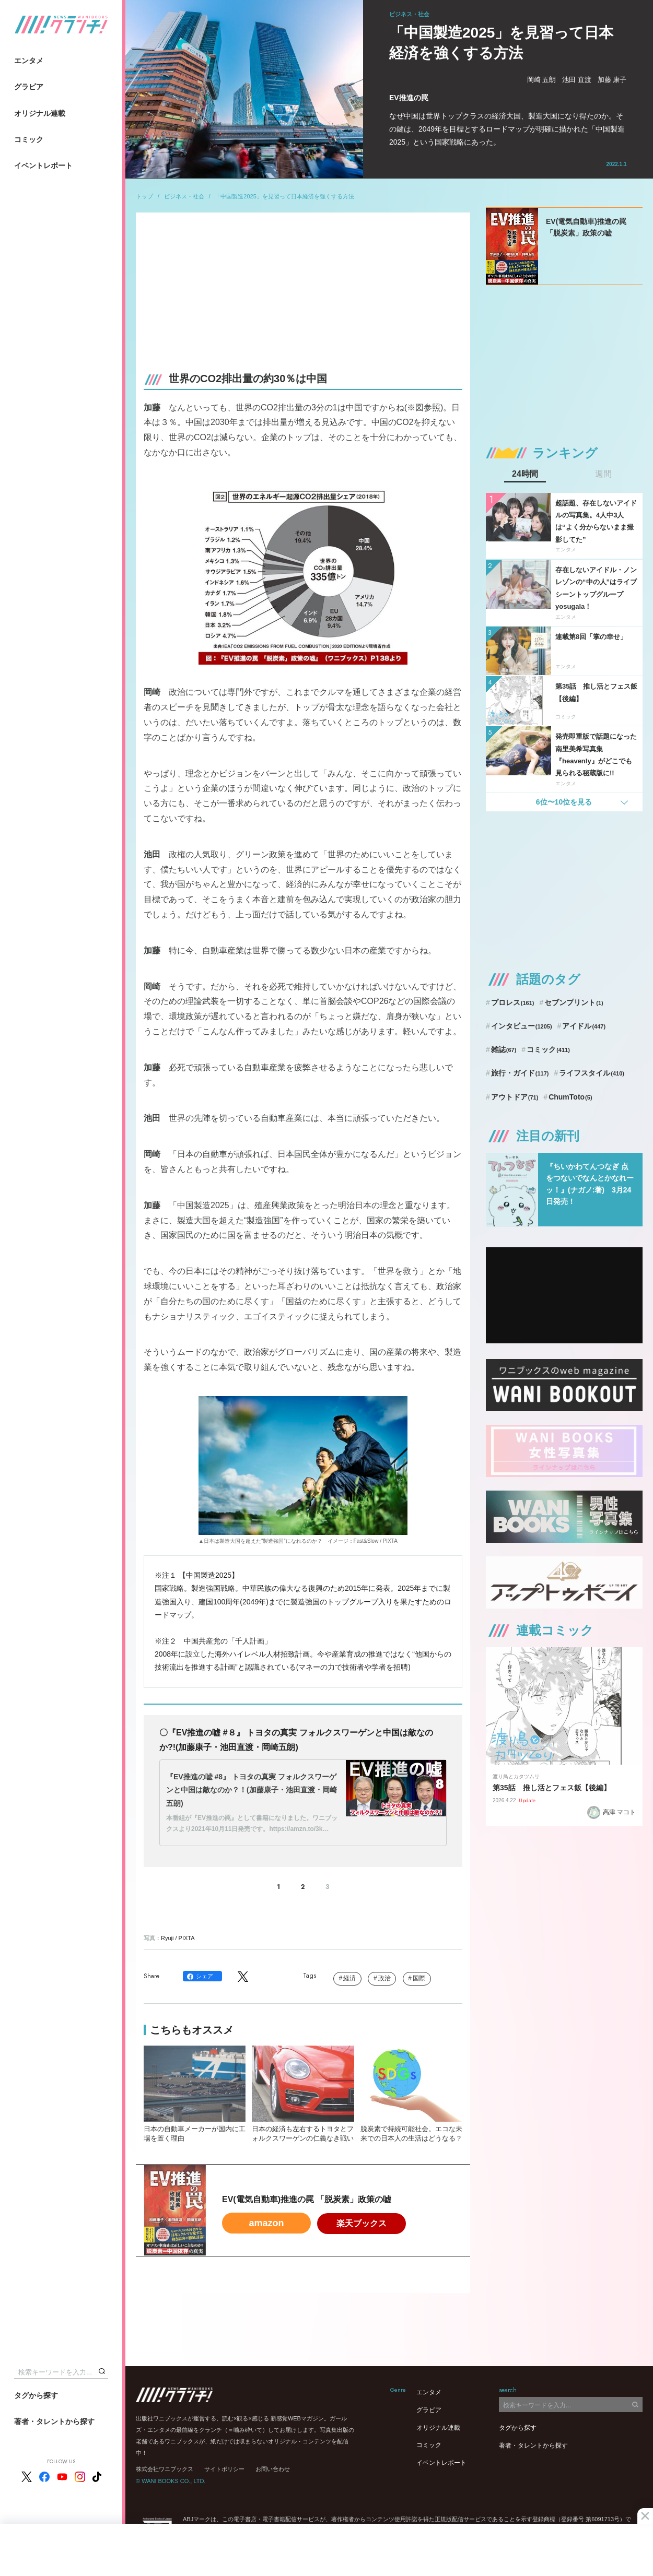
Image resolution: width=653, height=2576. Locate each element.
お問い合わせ (272, 2469)
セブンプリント (573, 1002)
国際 (419, 1978)
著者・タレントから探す (54, 2421)
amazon (266, 2223)
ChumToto (570, 1097)
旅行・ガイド (520, 1073)
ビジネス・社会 (184, 196)
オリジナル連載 (39, 113)
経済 (349, 1978)
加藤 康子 (612, 80)
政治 (384, 1978)
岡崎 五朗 (541, 80)
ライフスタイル (591, 1073)
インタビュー (521, 1026)
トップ (144, 196)
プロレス (512, 1002)
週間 (603, 474)
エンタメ (28, 60)
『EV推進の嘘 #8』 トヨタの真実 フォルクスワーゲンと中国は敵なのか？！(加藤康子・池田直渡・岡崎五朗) (251, 1790)
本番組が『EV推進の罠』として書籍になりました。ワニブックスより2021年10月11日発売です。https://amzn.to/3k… (251, 1823)
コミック (28, 139)
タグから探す (36, 2395)
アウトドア (515, 1097)
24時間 (525, 474)
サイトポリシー (224, 2469)
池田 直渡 (576, 80)
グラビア (28, 86)
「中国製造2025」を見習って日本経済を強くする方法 (284, 196)
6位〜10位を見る (564, 802)
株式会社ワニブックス (164, 2469)
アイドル (583, 1026)
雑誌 (504, 1049)
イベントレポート (43, 165)
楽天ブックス (361, 2223)
